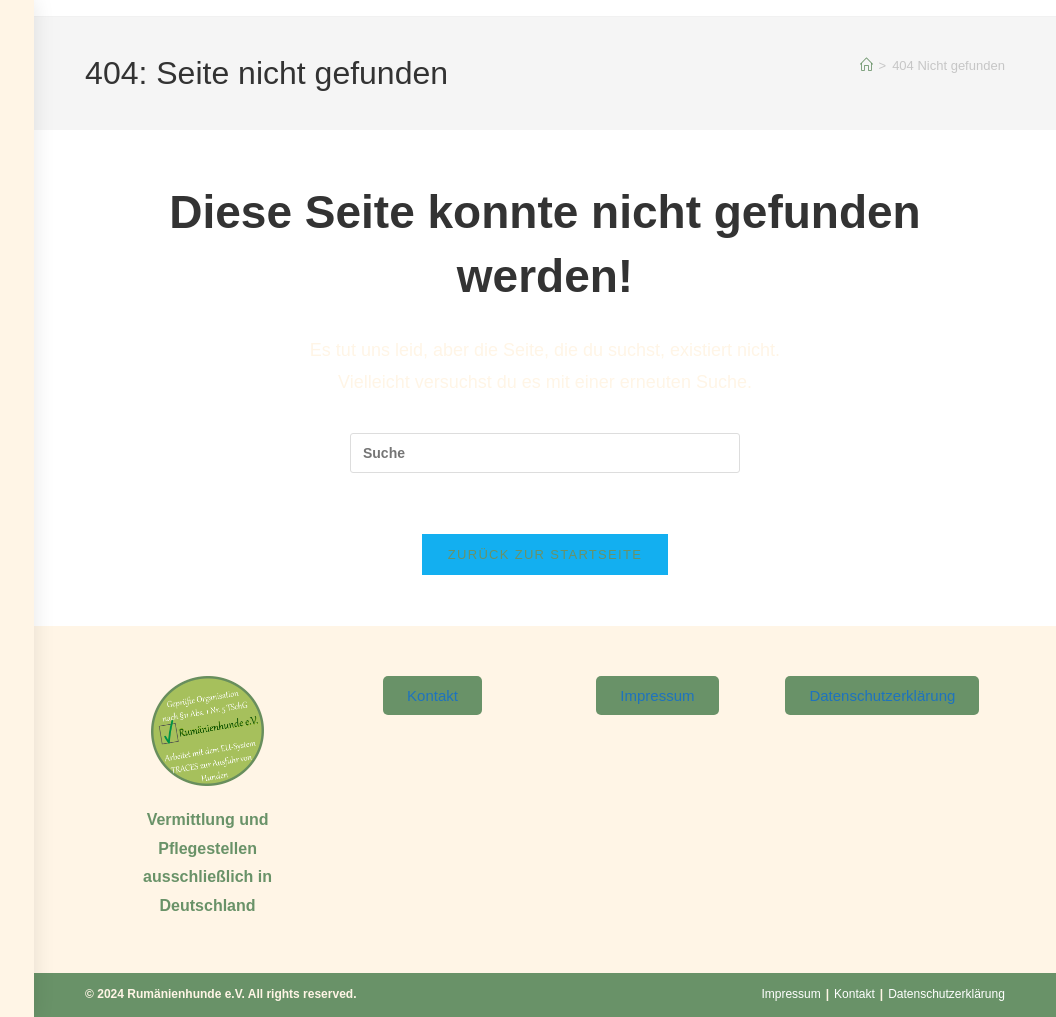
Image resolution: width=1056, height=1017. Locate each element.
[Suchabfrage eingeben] (545, 453)
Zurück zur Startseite (545, 554)
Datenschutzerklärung (946, 994)
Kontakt (854, 994)
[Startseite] (866, 65)
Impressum (790, 994)
